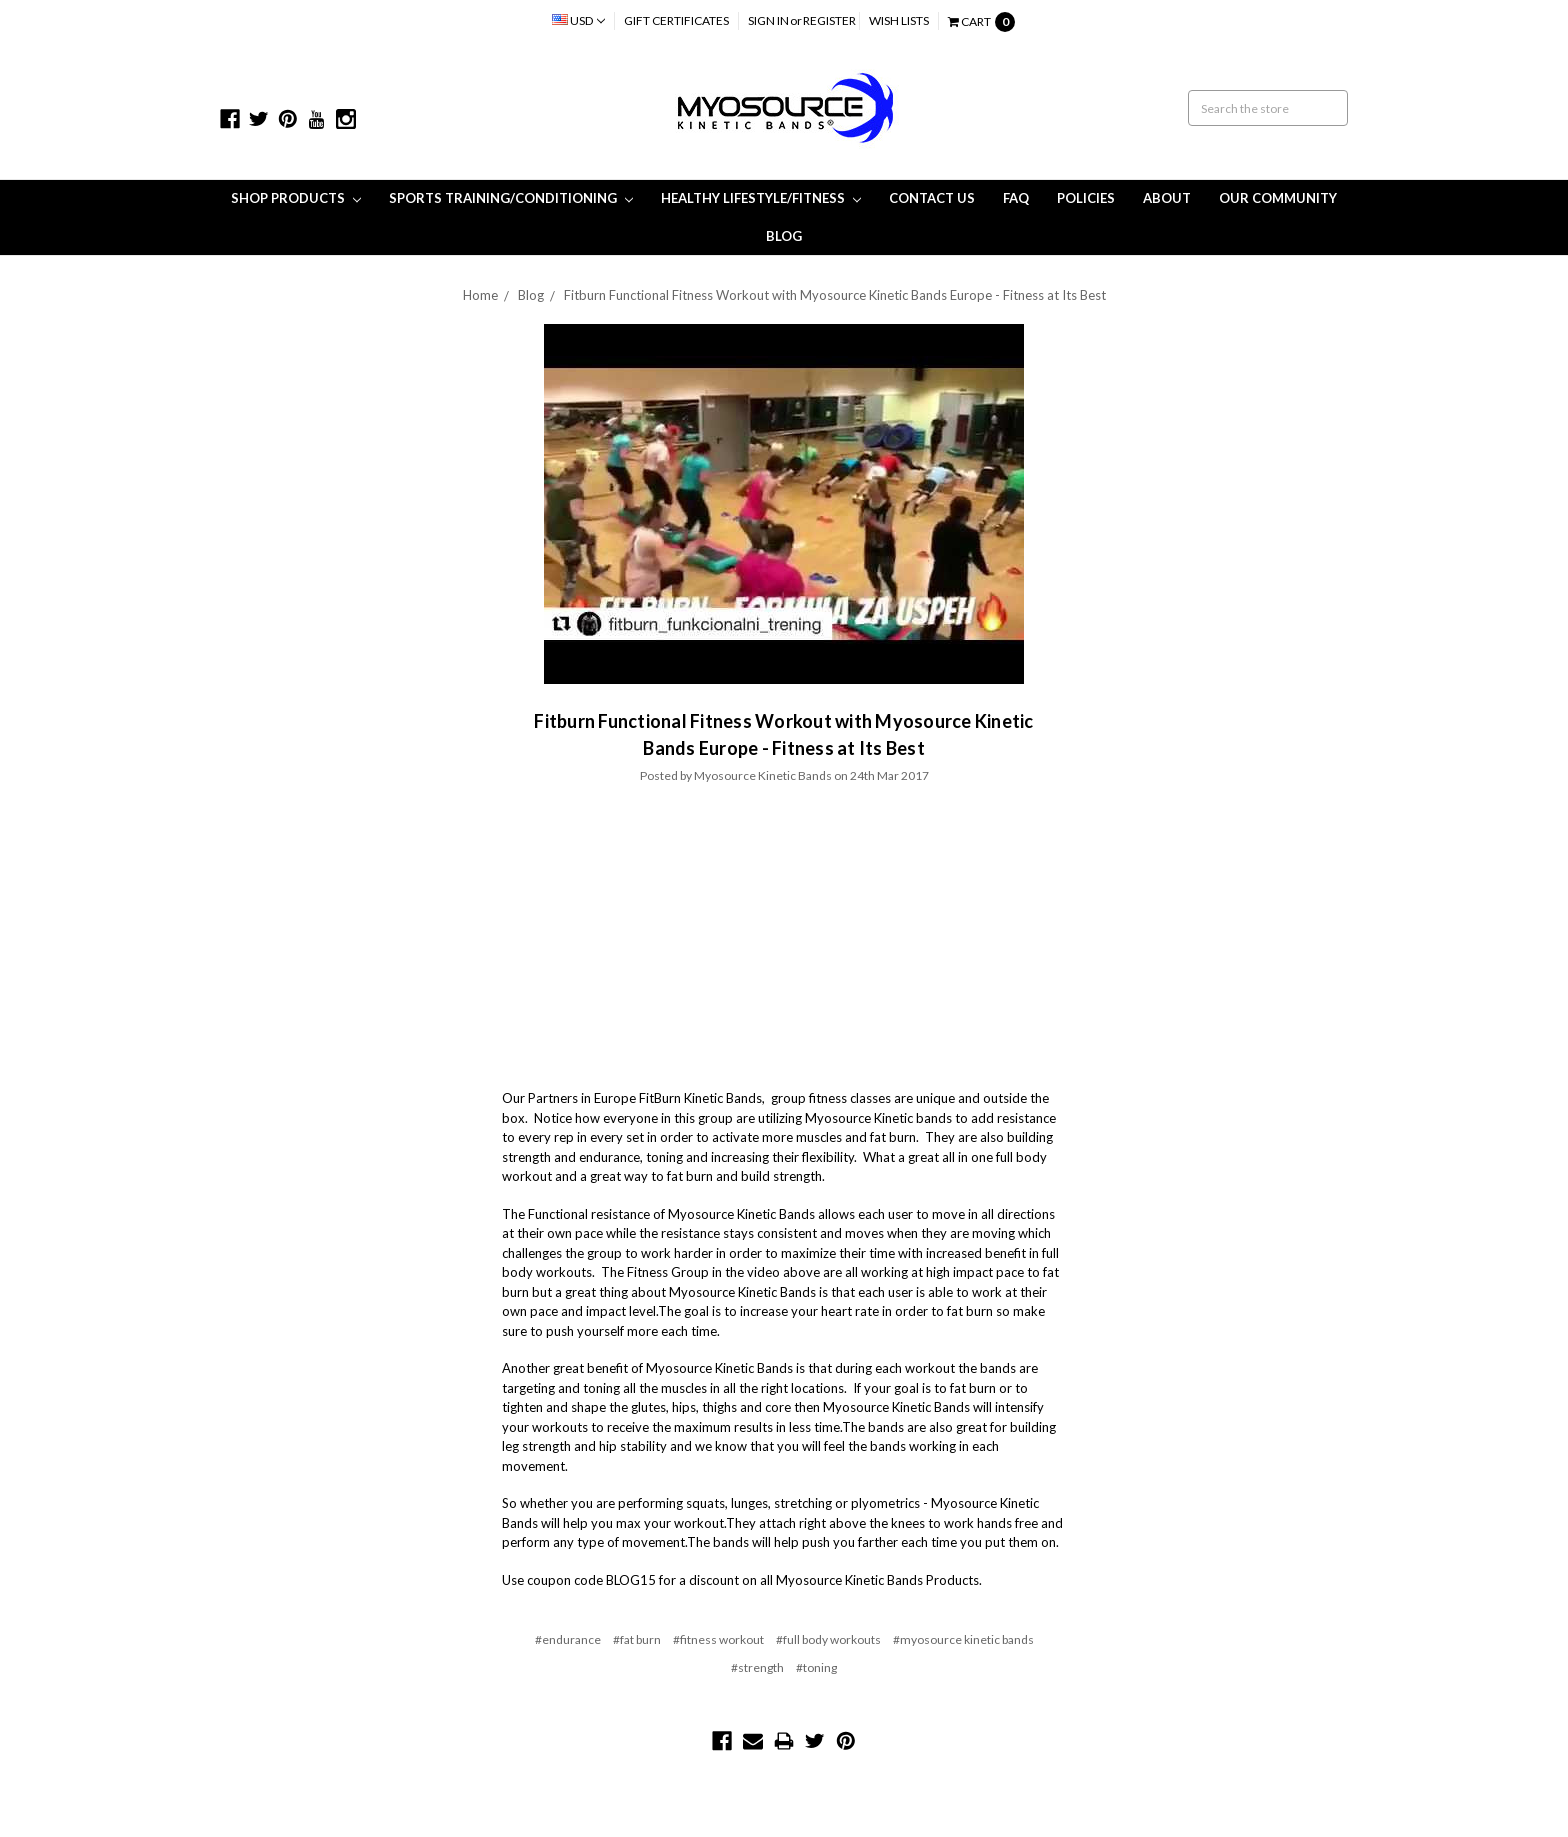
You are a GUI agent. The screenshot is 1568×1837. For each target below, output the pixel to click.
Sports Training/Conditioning (511, 198)
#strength (757, 1667)
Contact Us (932, 198)
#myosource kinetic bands (963, 1639)
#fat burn (637, 1639)
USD (578, 20)
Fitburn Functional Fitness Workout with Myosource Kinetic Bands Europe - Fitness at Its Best (835, 295)
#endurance (568, 1639)
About (1167, 198)
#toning (816, 1667)
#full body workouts (828, 1639)
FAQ (1016, 198)
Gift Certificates (676, 20)
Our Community (1278, 198)
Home (480, 295)
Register (829, 20)
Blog (784, 236)
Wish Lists (899, 20)
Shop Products (296, 198)
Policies (1086, 198)
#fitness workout (718, 1639)
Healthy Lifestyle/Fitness (761, 198)
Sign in (768, 20)
